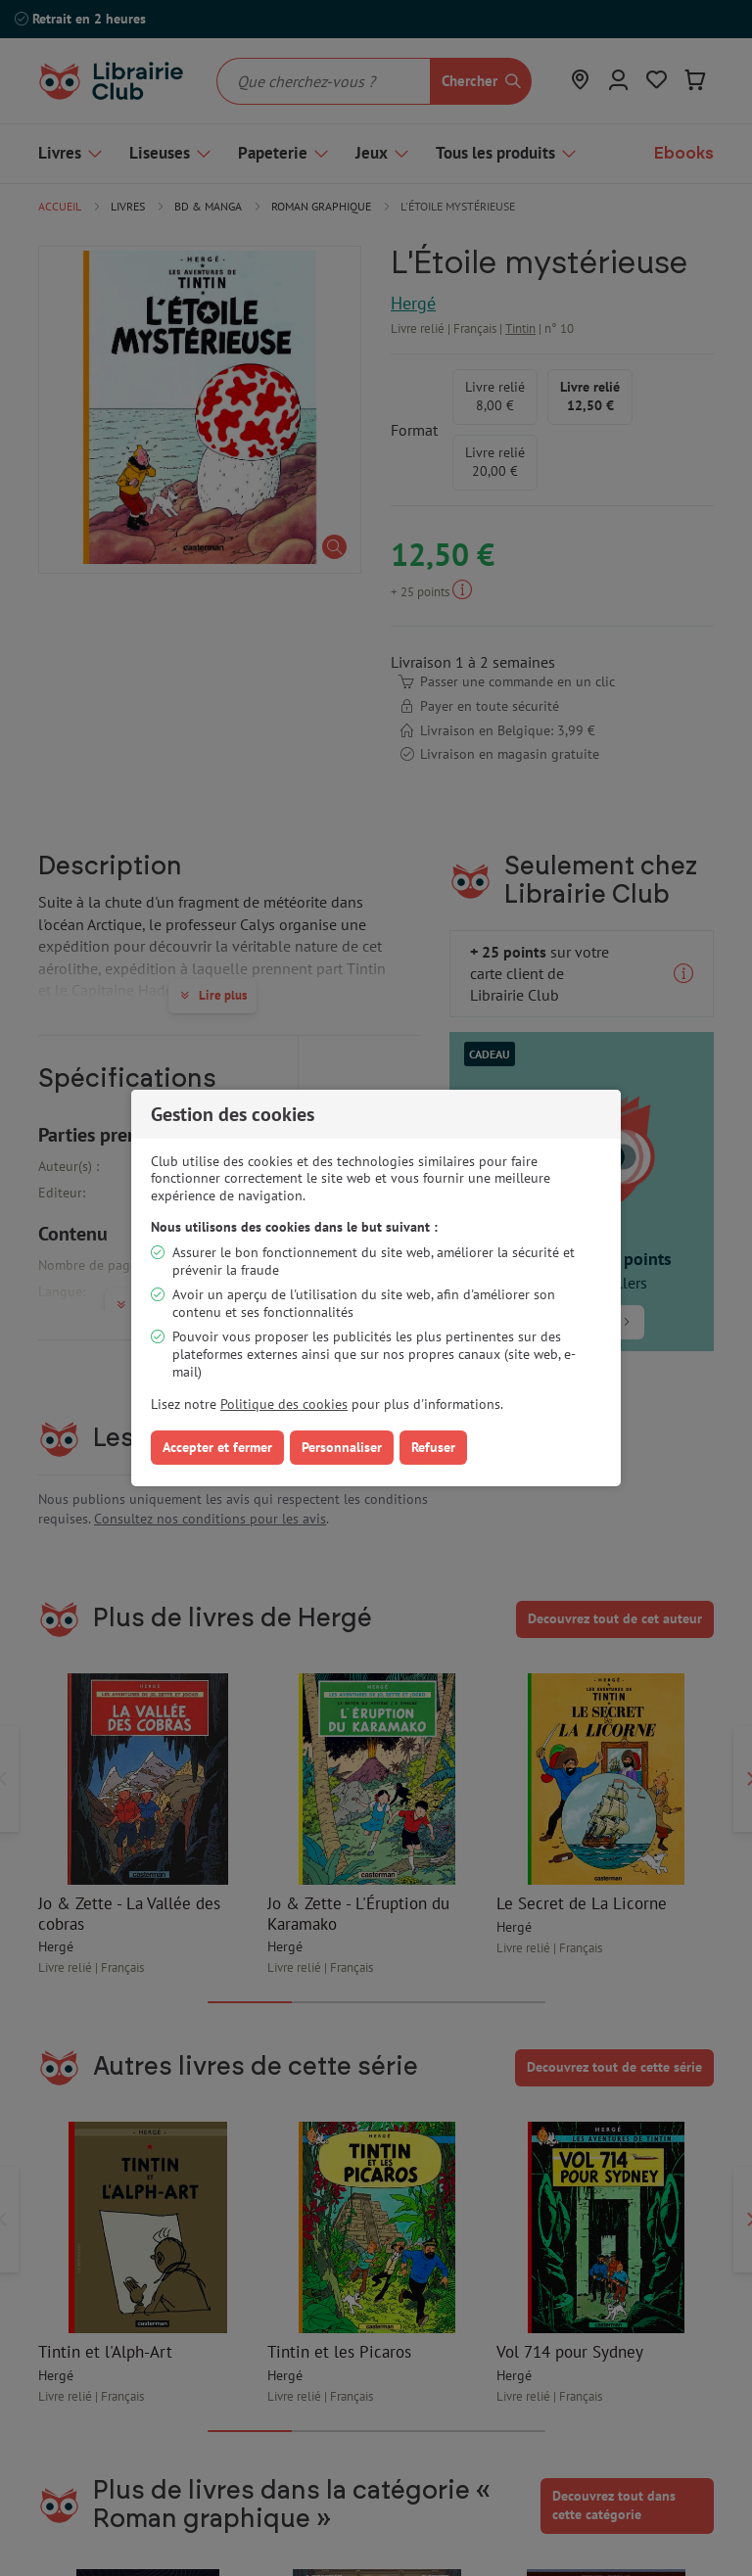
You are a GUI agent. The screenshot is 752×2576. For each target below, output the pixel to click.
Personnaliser (342, 1447)
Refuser (433, 1447)
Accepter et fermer (217, 1447)
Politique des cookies (284, 1404)
